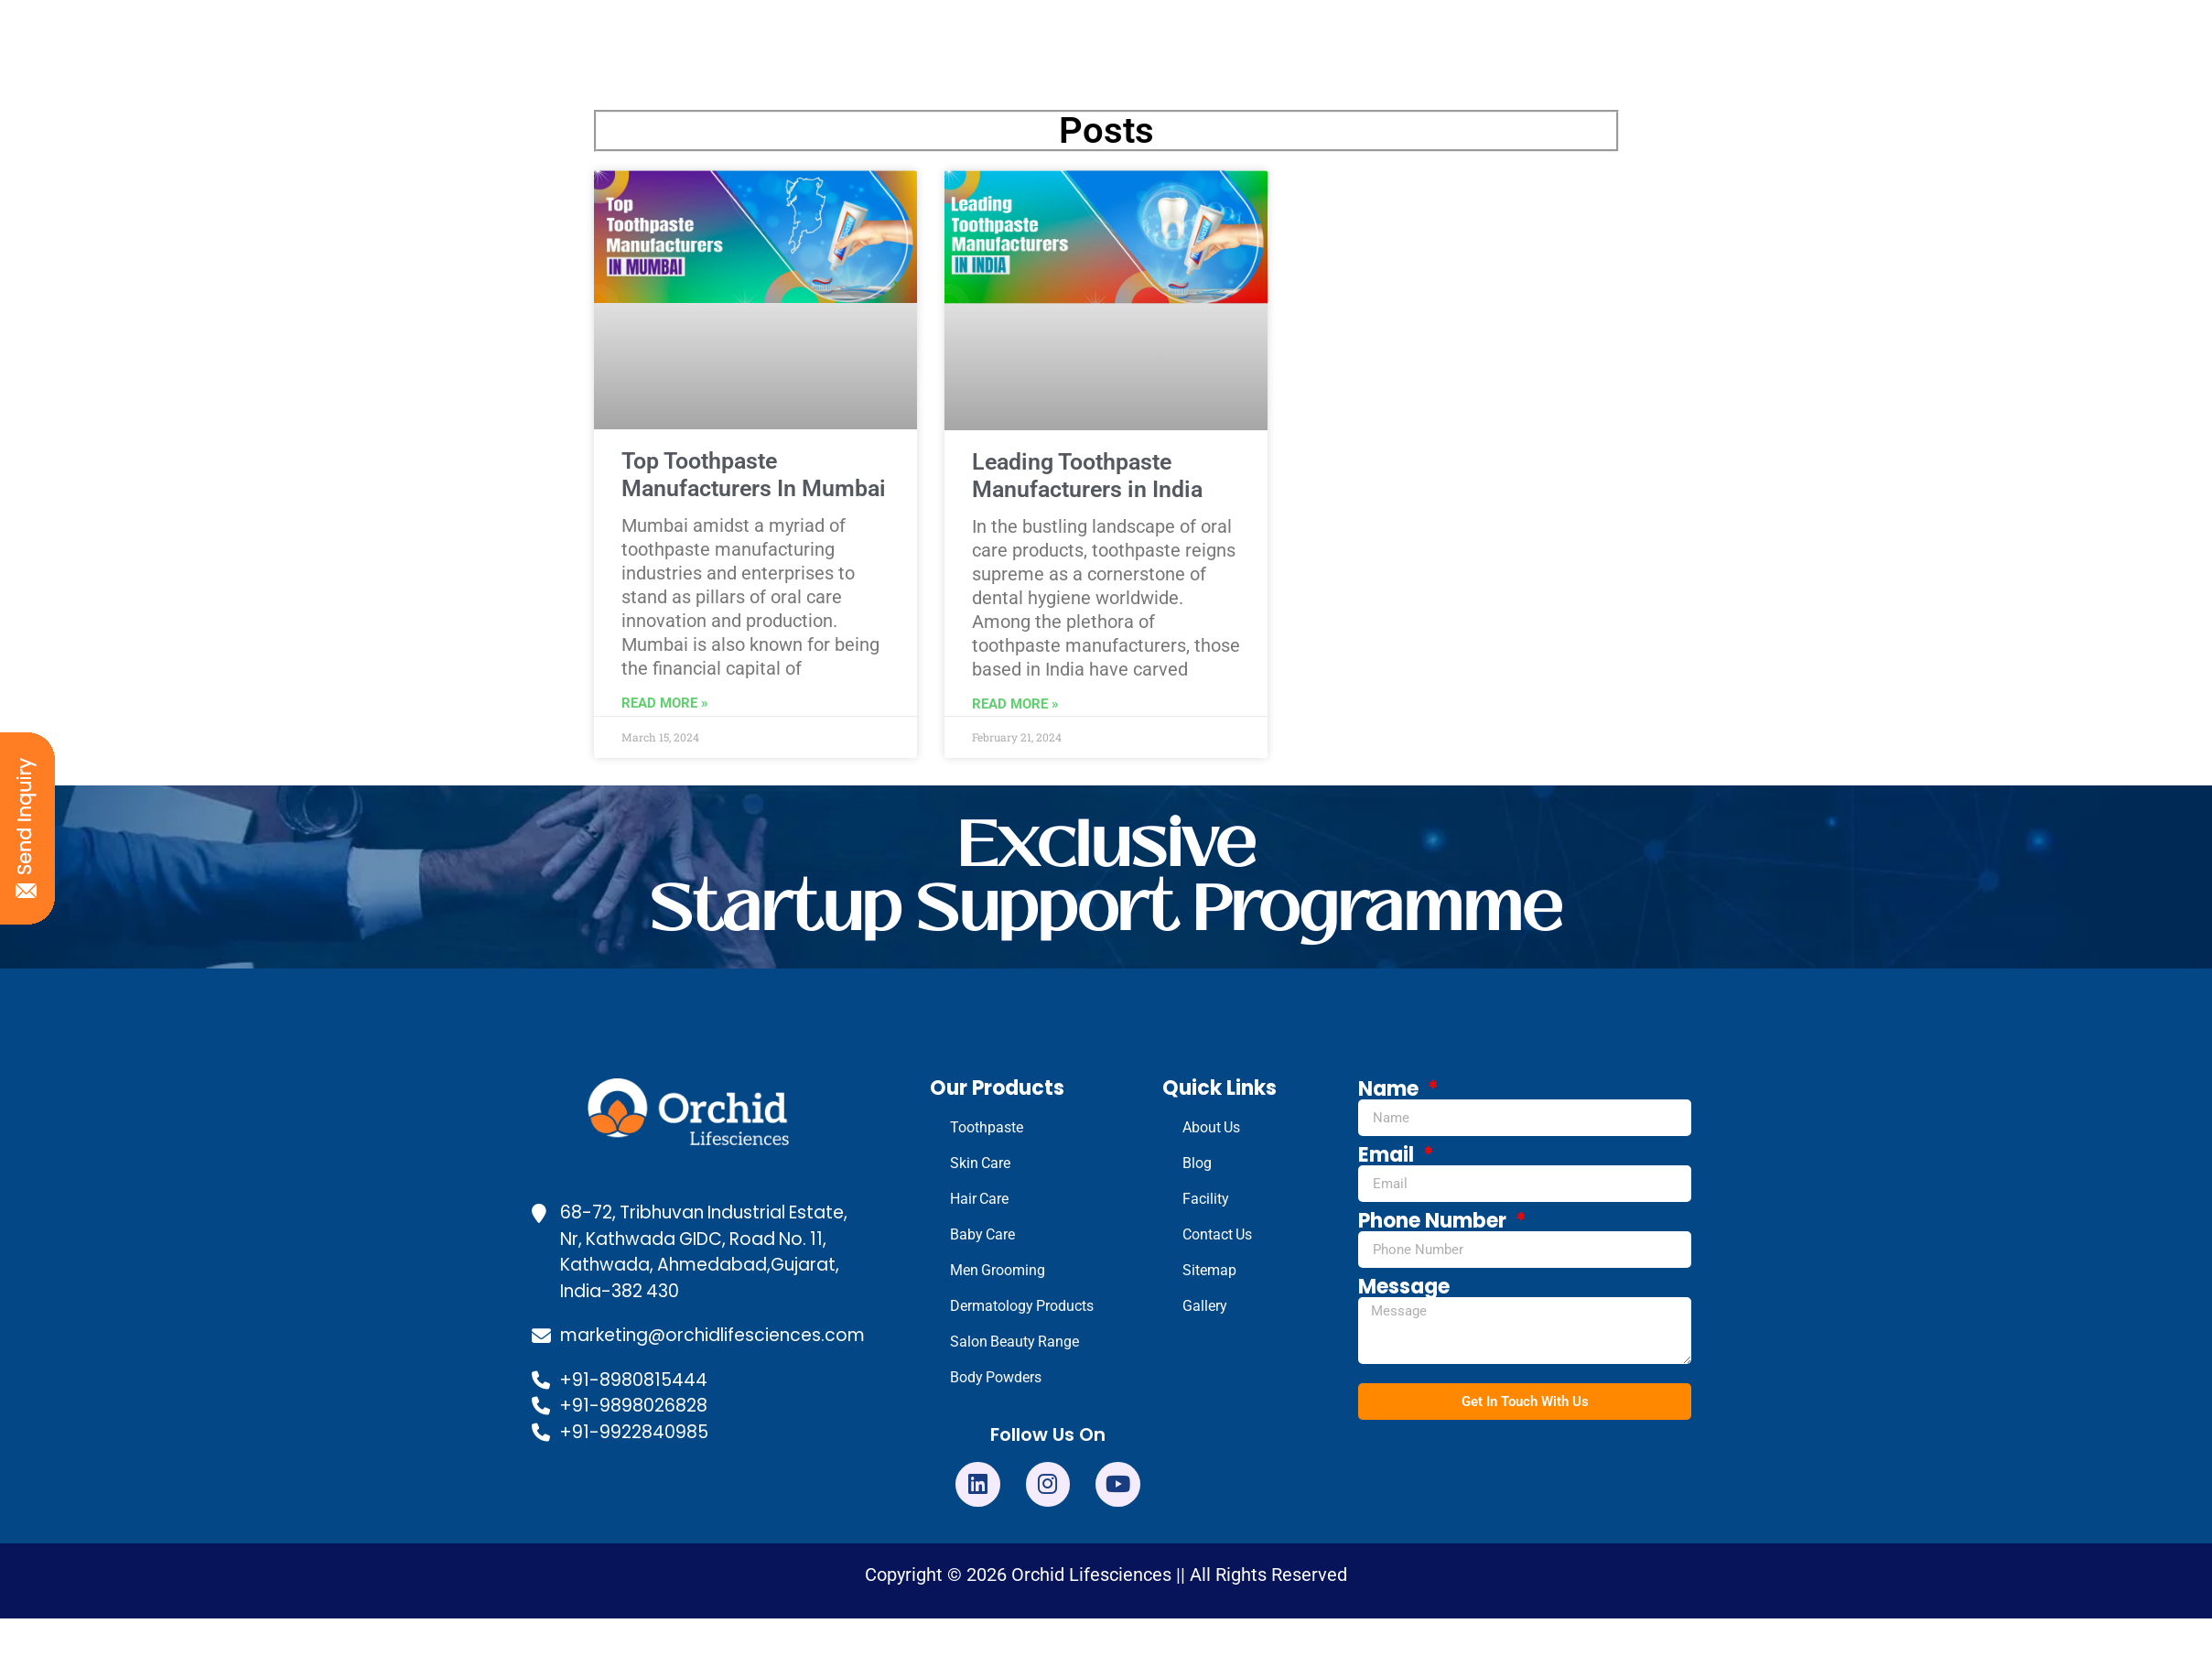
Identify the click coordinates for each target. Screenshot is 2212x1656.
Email (1388, 1155)
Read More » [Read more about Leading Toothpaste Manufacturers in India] (1015, 704)
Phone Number (1434, 1221)
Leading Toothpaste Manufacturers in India (1087, 476)
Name (1390, 1089)
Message (1404, 1287)
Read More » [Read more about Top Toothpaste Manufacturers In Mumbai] (664, 703)
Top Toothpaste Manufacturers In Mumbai (753, 475)
